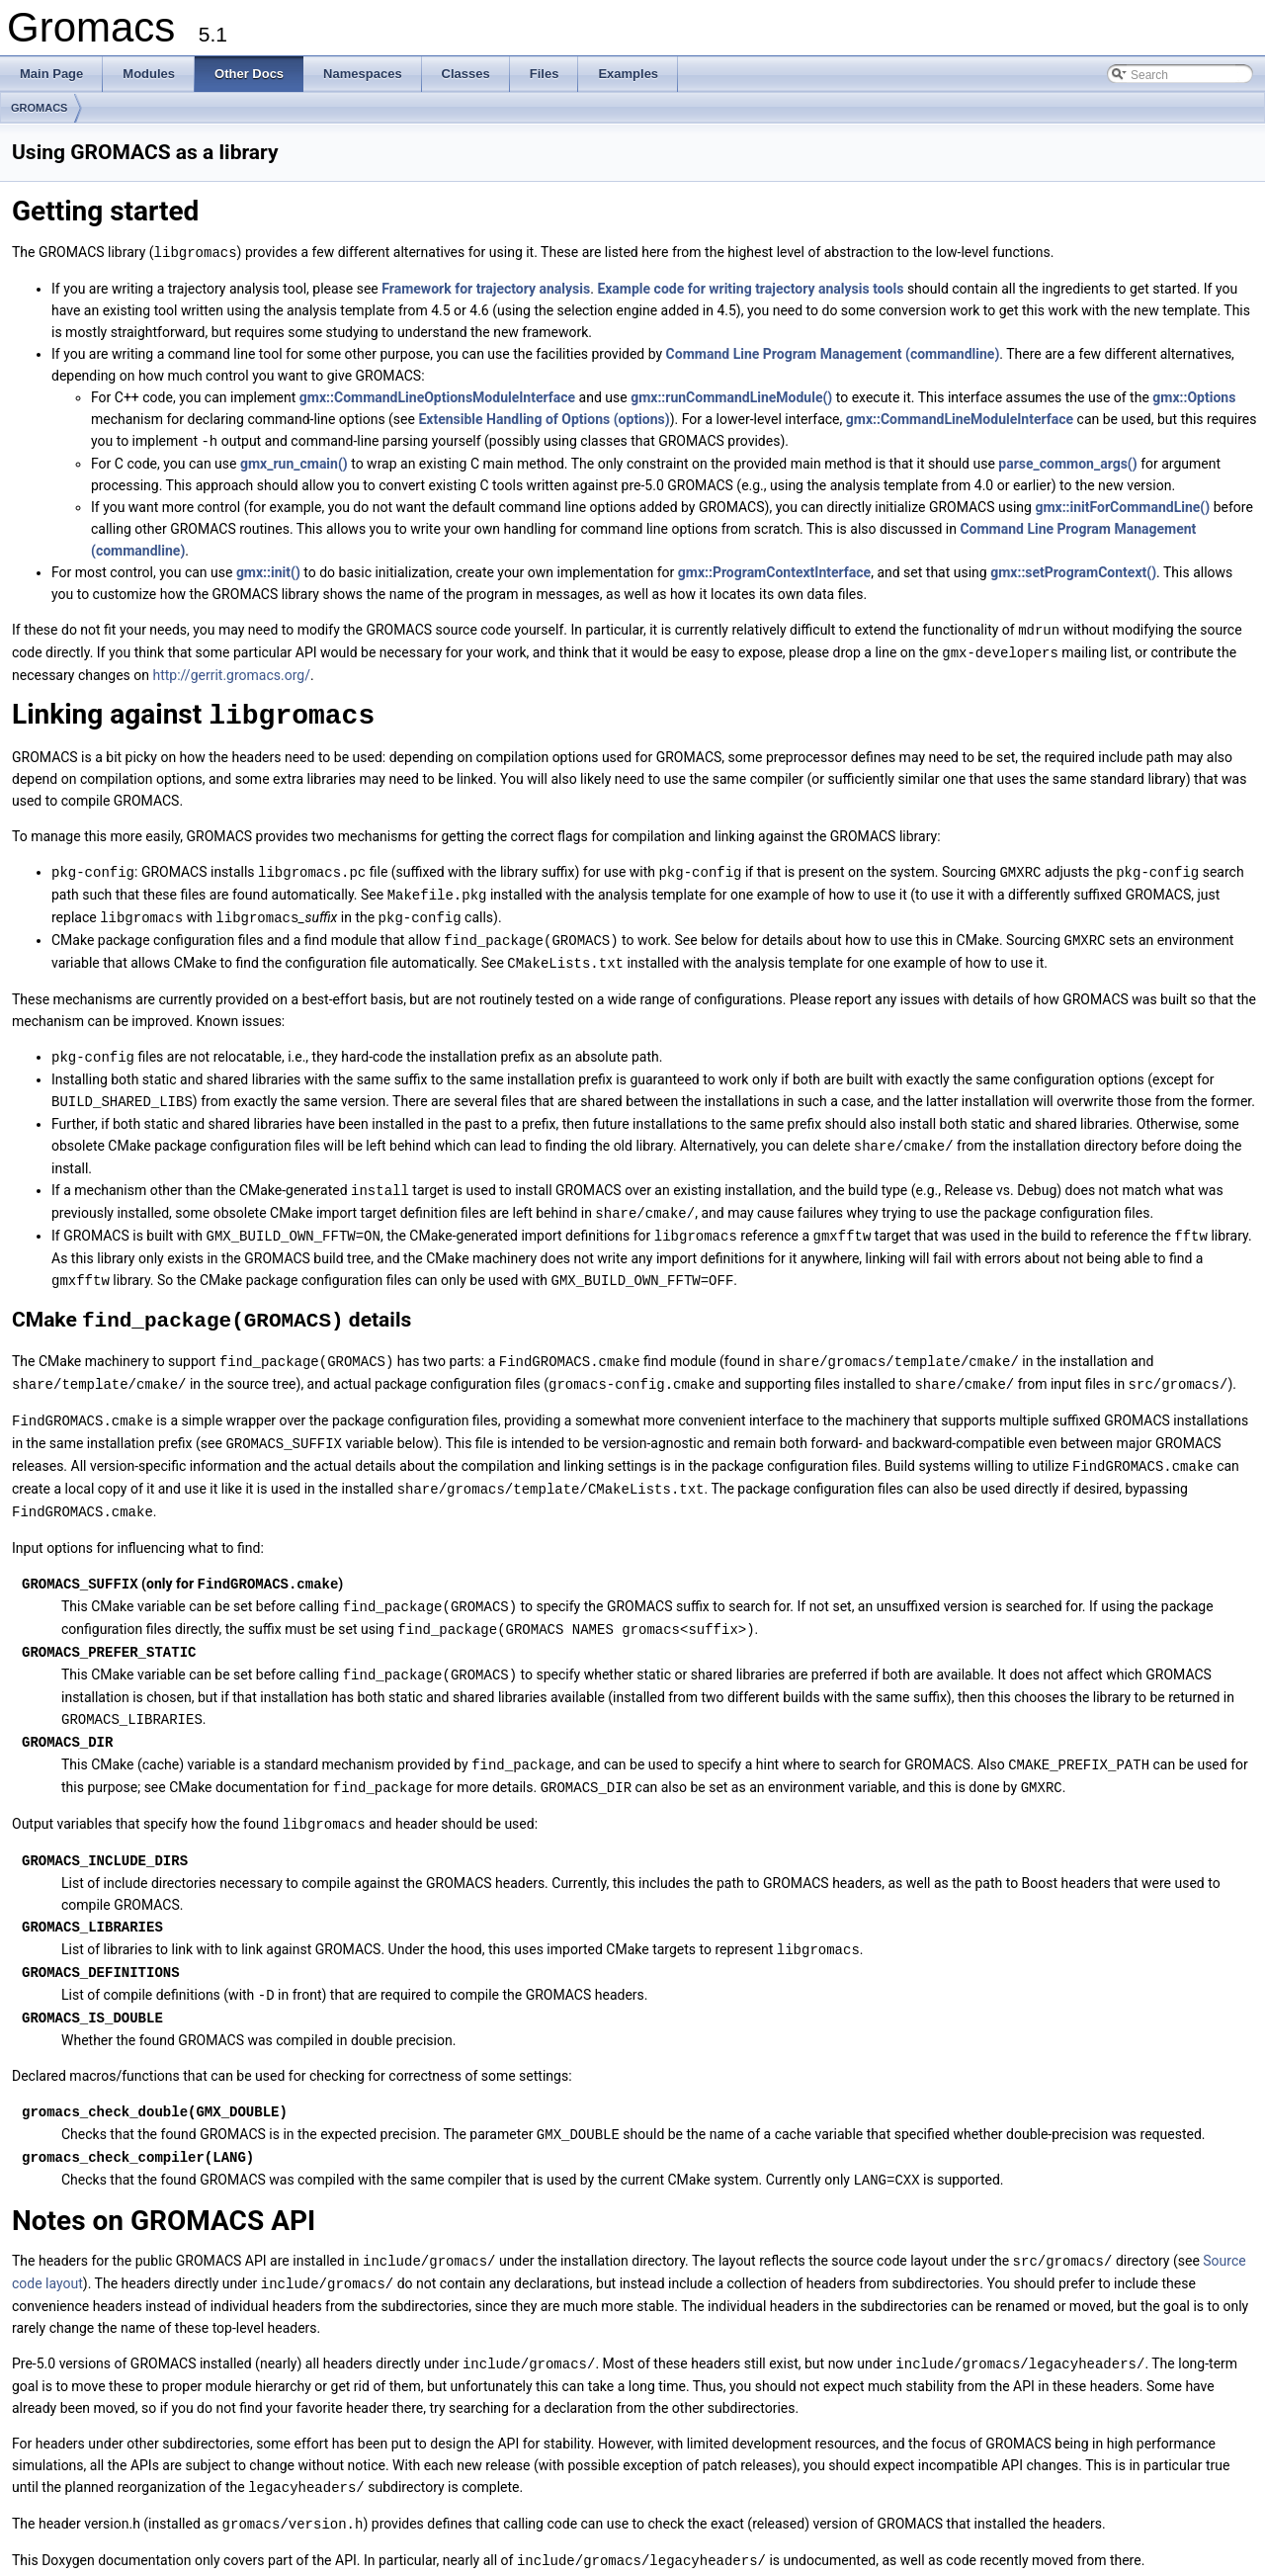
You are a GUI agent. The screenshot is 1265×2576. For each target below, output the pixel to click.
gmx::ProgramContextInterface (774, 570)
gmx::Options (1193, 396)
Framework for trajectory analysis (485, 288)
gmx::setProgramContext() (1073, 570)
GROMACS (39, 108)
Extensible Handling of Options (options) (543, 418)
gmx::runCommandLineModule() (731, 396)
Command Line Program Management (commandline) (833, 353)
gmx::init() (268, 570)
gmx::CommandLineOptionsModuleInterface (437, 396)
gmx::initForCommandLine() (1122, 505)
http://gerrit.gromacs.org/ (231, 671)
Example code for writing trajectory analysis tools (750, 288)
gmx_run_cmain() (294, 462)
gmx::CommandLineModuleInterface (959, 418)
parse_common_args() (1067, 462)
